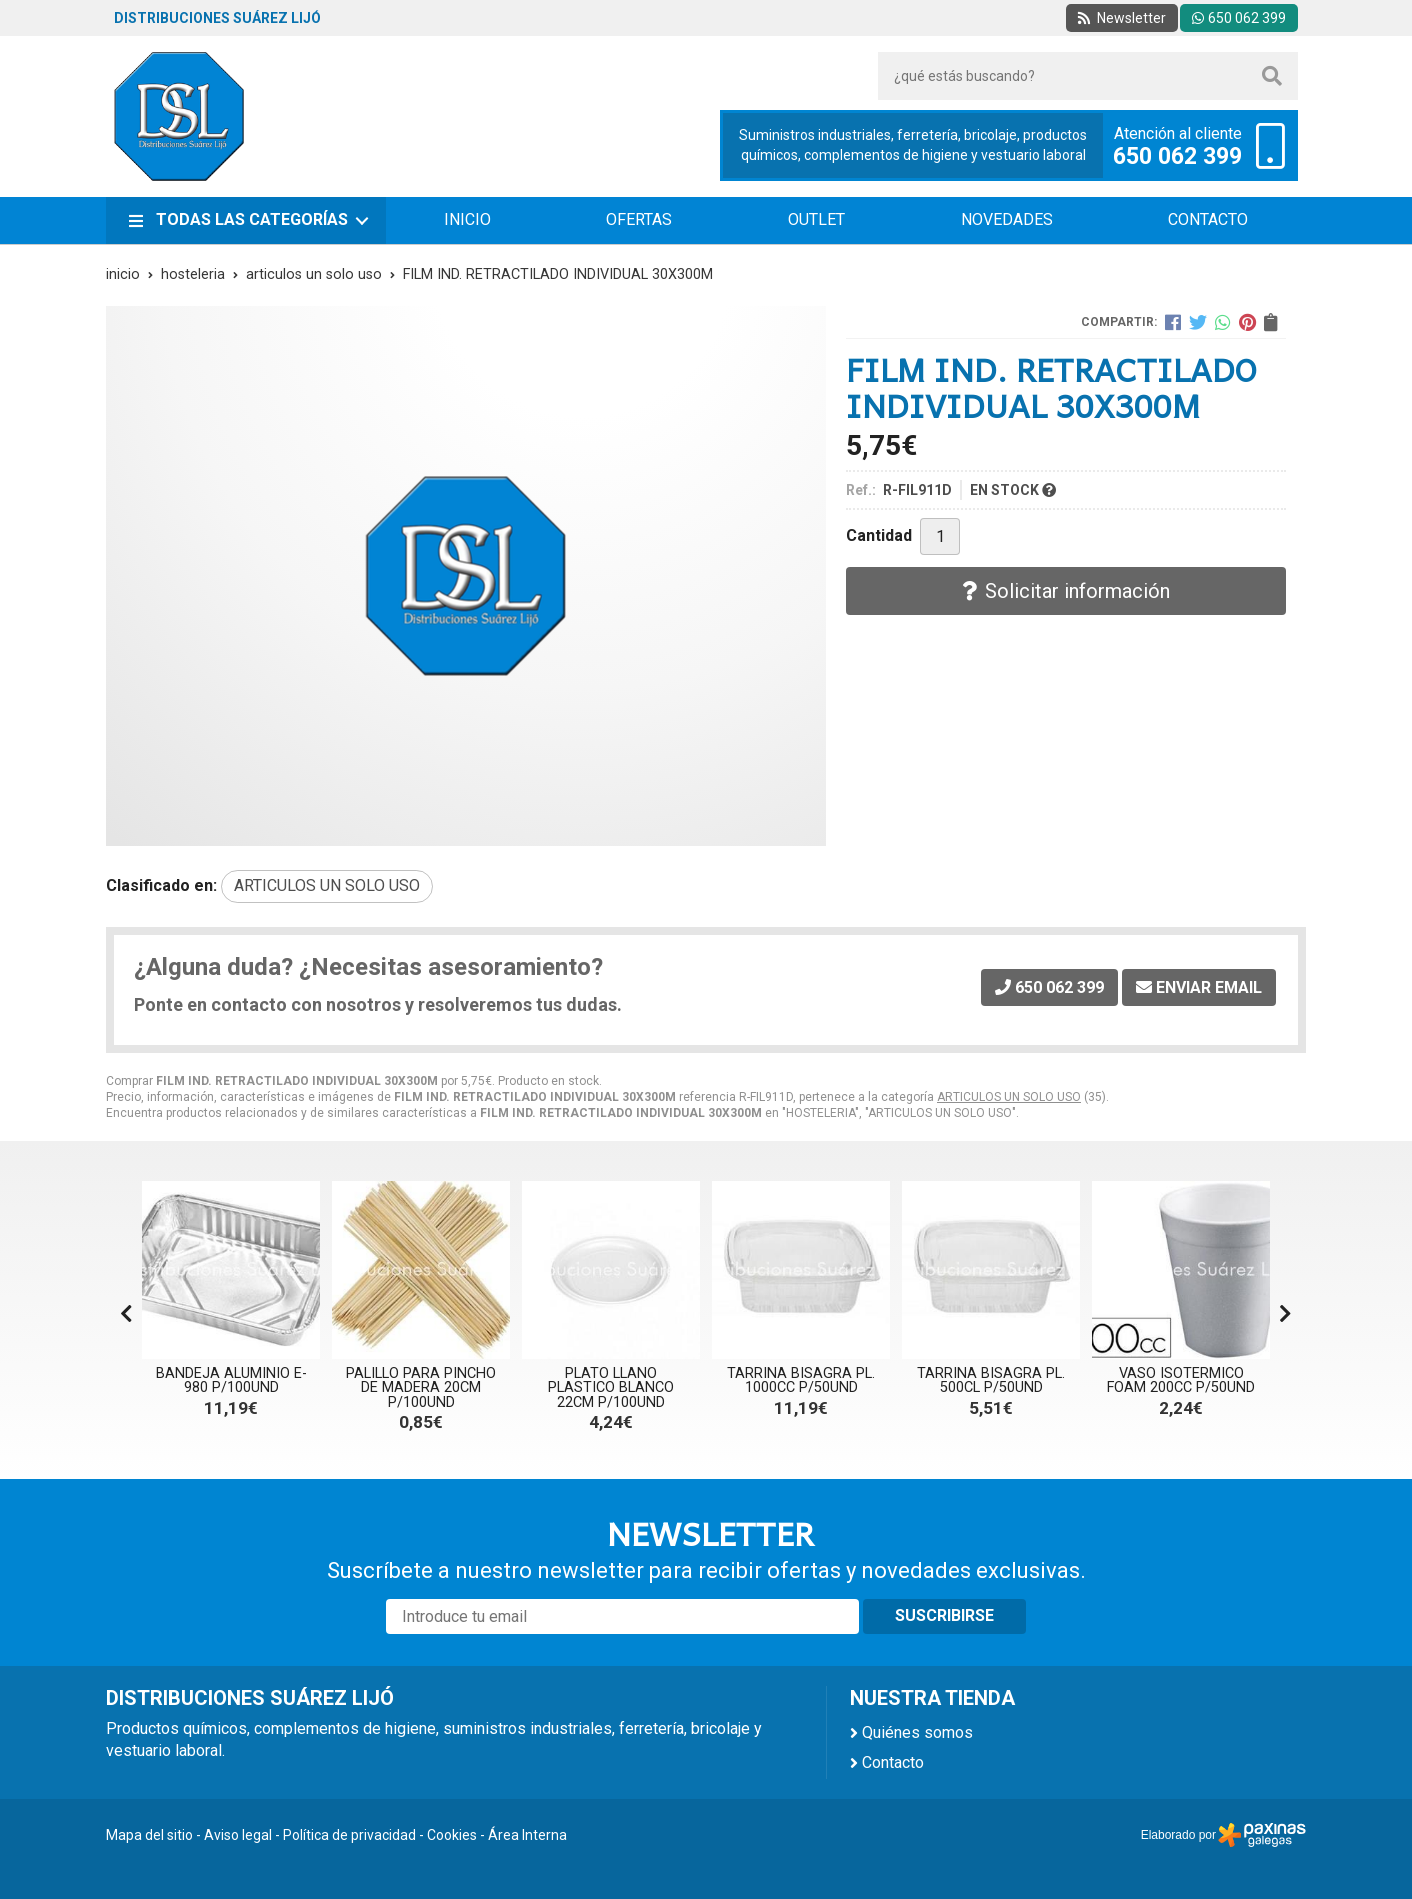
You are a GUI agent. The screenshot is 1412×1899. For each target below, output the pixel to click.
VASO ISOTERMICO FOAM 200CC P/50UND (1181, 1380)
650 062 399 (1177, 157)
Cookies (452, 1835)
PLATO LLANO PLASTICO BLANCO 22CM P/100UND (611, 1388)
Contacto (893, 1762)
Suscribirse (944, 1615)
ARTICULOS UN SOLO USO (1009, 1097)
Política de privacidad (349, 1835)
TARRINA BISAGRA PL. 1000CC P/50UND (801, 1380)
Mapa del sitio (149, 1835)
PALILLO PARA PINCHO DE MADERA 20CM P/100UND (421, 1388)
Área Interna (527, 1835)
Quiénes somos (917, 1732)
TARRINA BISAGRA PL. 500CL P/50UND (991, 1380)
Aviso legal (238, 1835)
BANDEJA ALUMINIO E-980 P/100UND (231, 1380)
